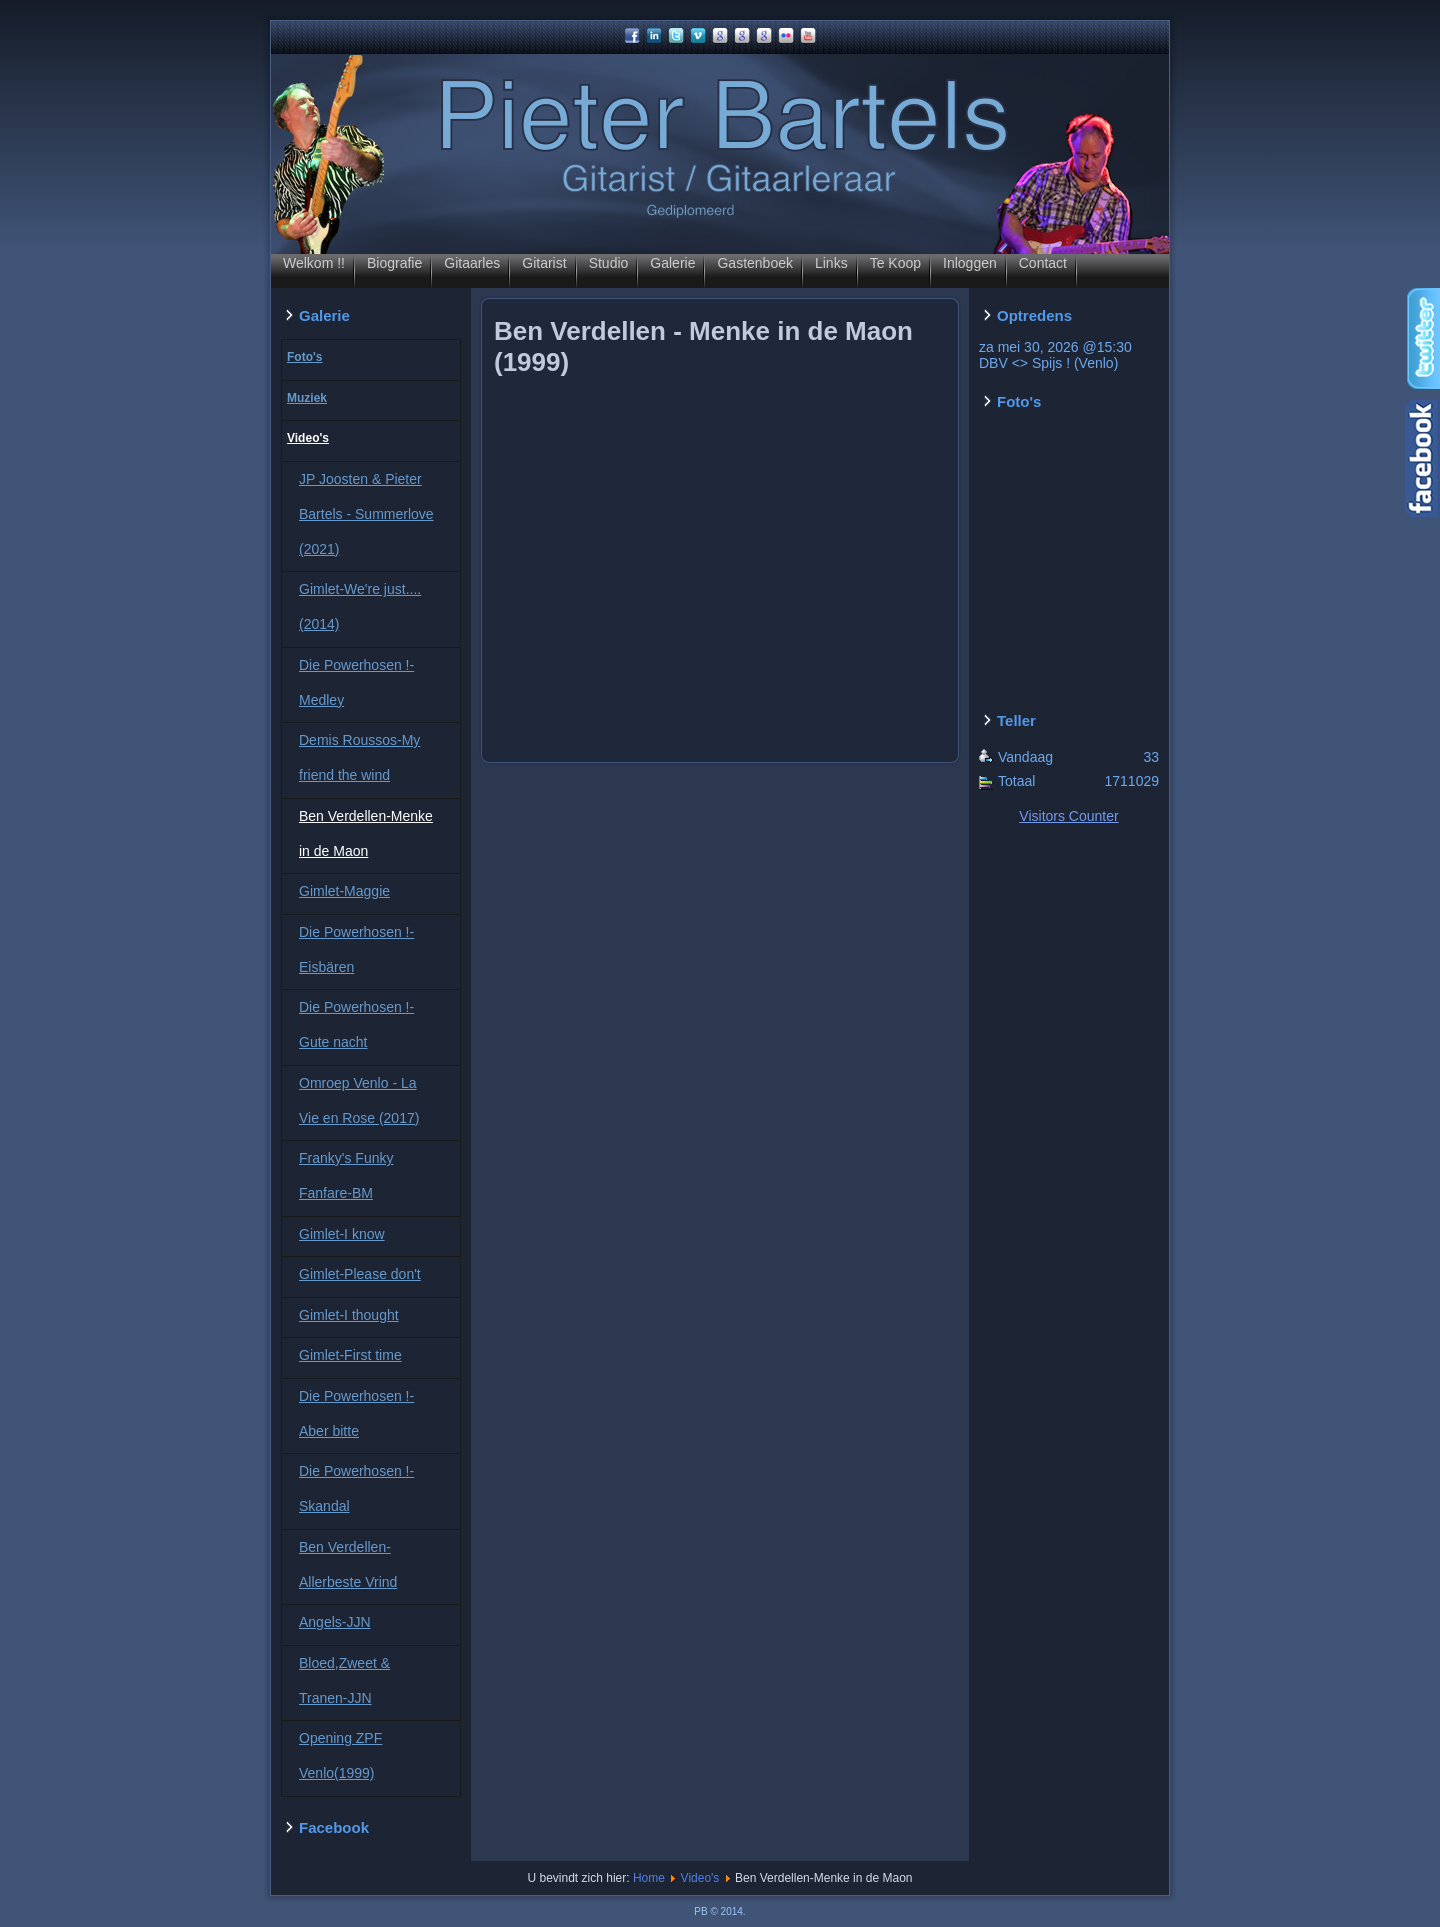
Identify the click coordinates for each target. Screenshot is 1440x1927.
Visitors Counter (1068, 816)
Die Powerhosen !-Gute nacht (356, 1024)
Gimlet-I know (342, 1234)
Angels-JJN (335, 1622)
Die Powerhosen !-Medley (356, 682)
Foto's (305, 357)
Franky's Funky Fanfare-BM (346, 1175)
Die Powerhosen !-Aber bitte (356, 1413)
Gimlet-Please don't (360, 1274)
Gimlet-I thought (349, 1315)
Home (649, 1878)
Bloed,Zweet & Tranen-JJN (344, 1680)
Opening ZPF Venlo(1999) (340, 1755)
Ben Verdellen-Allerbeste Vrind (348, 1564)
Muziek (307, 398)
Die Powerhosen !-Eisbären (356, 949)
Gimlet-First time (350, 1355)
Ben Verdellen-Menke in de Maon (366, 833)
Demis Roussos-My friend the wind (359, 757)
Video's (308, 438)
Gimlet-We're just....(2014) (360, 606)
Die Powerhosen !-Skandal (356, 1488)
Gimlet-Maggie (344, 891)
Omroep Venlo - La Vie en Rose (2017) (359, 1100)
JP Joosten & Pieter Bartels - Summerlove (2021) (366, 514)
